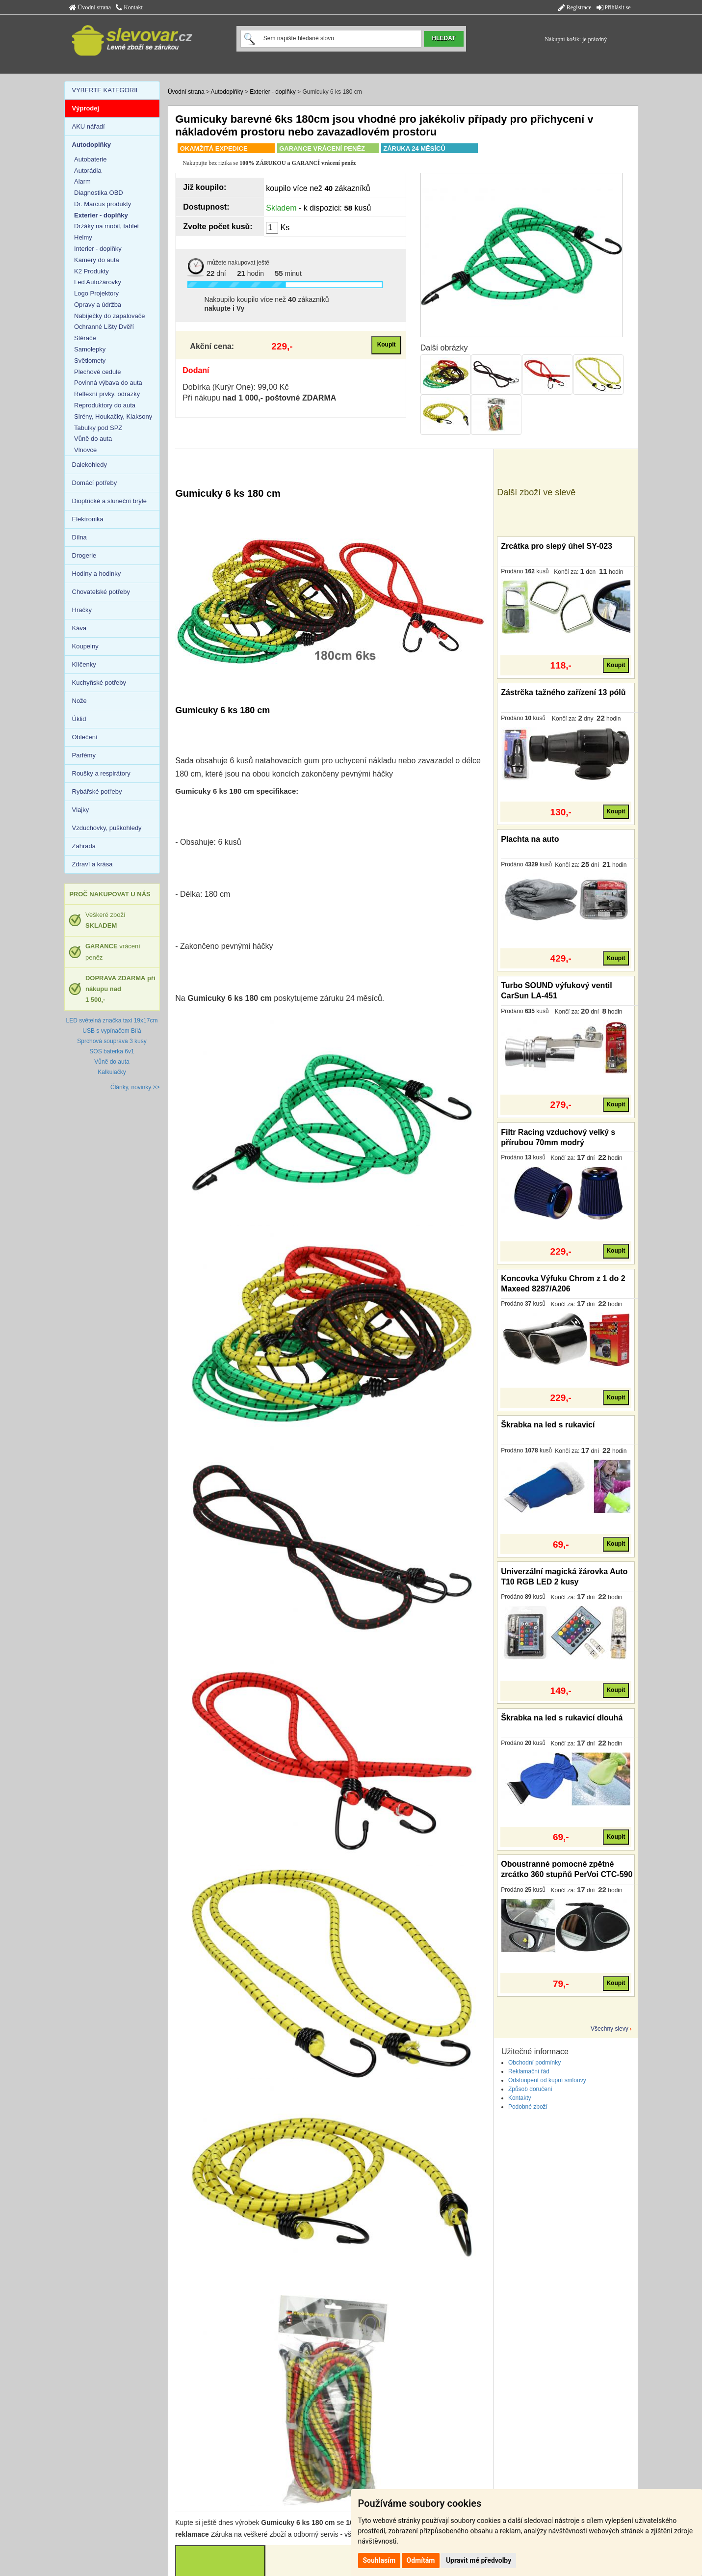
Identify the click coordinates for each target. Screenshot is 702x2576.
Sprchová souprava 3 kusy (111, 1041)
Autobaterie (90, 159)
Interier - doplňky (98, 248)
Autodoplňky (227, 91)
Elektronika (88, 519)
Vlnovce (85, 450)
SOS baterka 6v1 (111, 1051)
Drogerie (84, 555)
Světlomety (89, 360)
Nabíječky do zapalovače (109, 316)
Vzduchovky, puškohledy (107, 828)
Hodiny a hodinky (96, 573)
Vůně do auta (93, 438)
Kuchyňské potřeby (99, 682)
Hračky (82, 610)
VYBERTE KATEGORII (105, 90)
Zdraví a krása (92, 864)
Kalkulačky (112, 1072)
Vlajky (80, 809)
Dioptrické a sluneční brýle (109, 501)
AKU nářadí (88, 126)
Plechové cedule (97, 372)
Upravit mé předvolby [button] (478, 2560)
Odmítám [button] (421, 2560)
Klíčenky (84, 664)
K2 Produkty (91, 271)
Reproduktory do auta (104, 405)
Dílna (79, 537)
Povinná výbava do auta (108, 382)
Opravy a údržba (97, 304)
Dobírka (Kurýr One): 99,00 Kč (235, 387)
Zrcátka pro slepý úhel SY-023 (556, 546)
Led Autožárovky (97, 282)
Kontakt (129, 7)
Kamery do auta (96, 260)
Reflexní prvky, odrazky (107, 394)
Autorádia (88, 170)
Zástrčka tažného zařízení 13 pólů (563, 692)
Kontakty (519, 2097)
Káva (79, 628)
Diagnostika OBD (98, 192)
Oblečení (85, 737)
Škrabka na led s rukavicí (548, 1425)
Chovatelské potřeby (101, 591)
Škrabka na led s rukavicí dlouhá (562, 1718)
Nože (79, 700)
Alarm (82, 181)
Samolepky (89, 349)
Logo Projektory (96, 293)
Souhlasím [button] (379, 2560)
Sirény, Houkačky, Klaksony (113, 416)
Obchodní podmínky (534, 2062)
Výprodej (86, 108)
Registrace (575, 7)
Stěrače (85, 338)
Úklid (79, 719)
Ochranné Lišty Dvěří (104, 326)
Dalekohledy (89, 464)
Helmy (83, 237)
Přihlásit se (614, 7)
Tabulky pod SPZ (98, 427)
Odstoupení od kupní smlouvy (547, 2080)
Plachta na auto (530, 839)
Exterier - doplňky (272, 91)
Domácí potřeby (94, 482)
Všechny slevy (609, 2028)
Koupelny (85, 646)
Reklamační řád (528, 2071)
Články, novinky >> (135, 1087)
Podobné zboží (527, 2106)
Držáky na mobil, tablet (106, 226)
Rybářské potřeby (97, 791)
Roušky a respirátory (101, 773)
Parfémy (84, 755)
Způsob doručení (530, 2089)
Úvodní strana (90, 7)
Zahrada (84, 846)
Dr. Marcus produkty (102, 204)
